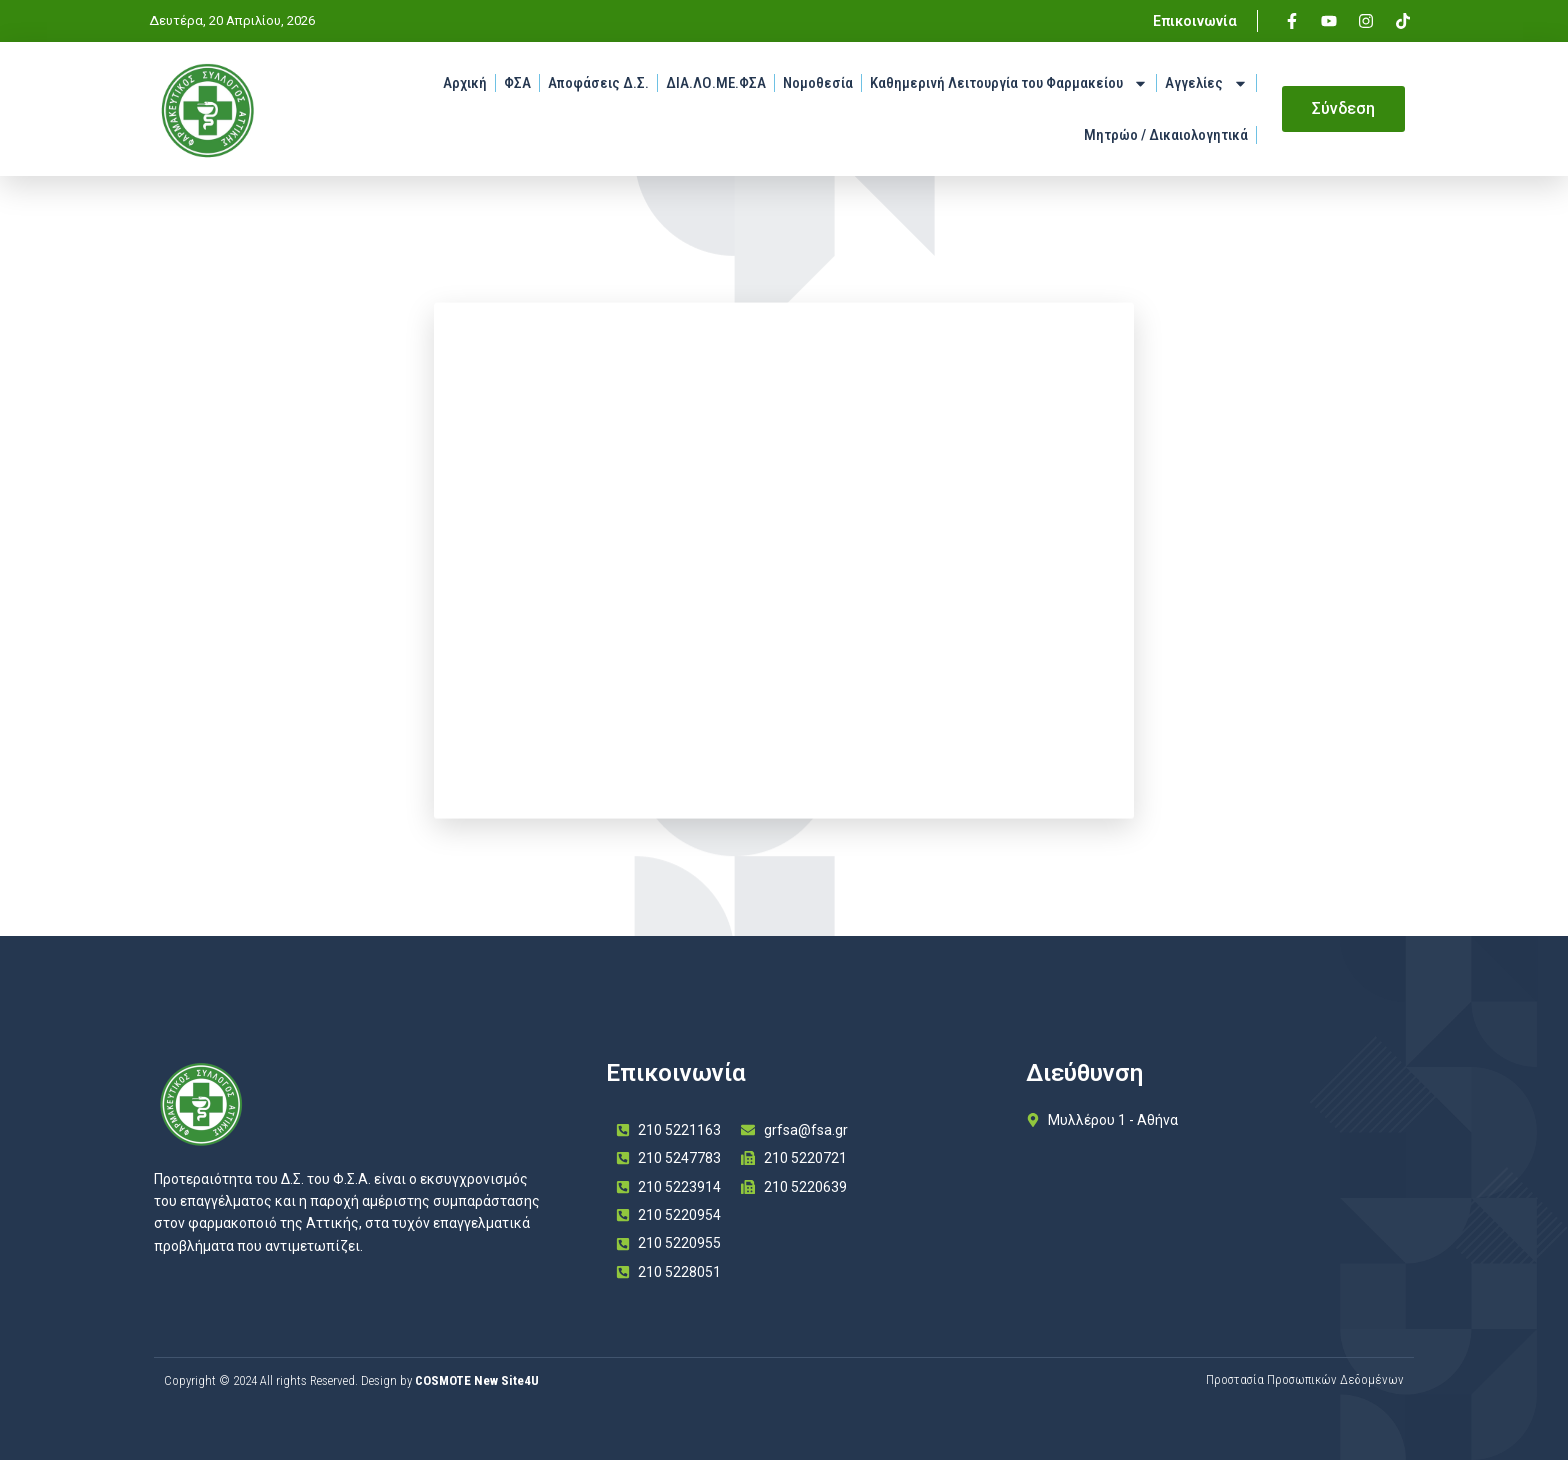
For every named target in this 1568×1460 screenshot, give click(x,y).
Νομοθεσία (818, 83)
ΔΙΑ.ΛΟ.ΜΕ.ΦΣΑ (716, 83)
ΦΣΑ (517, 83)
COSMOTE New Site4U (477, 1380)
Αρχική (465, 83)
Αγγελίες (1206, 83)
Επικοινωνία (1195, 21)
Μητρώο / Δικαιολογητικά (1166, 135)
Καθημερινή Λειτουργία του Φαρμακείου (1009, 83)
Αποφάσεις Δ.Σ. (598, 83)
